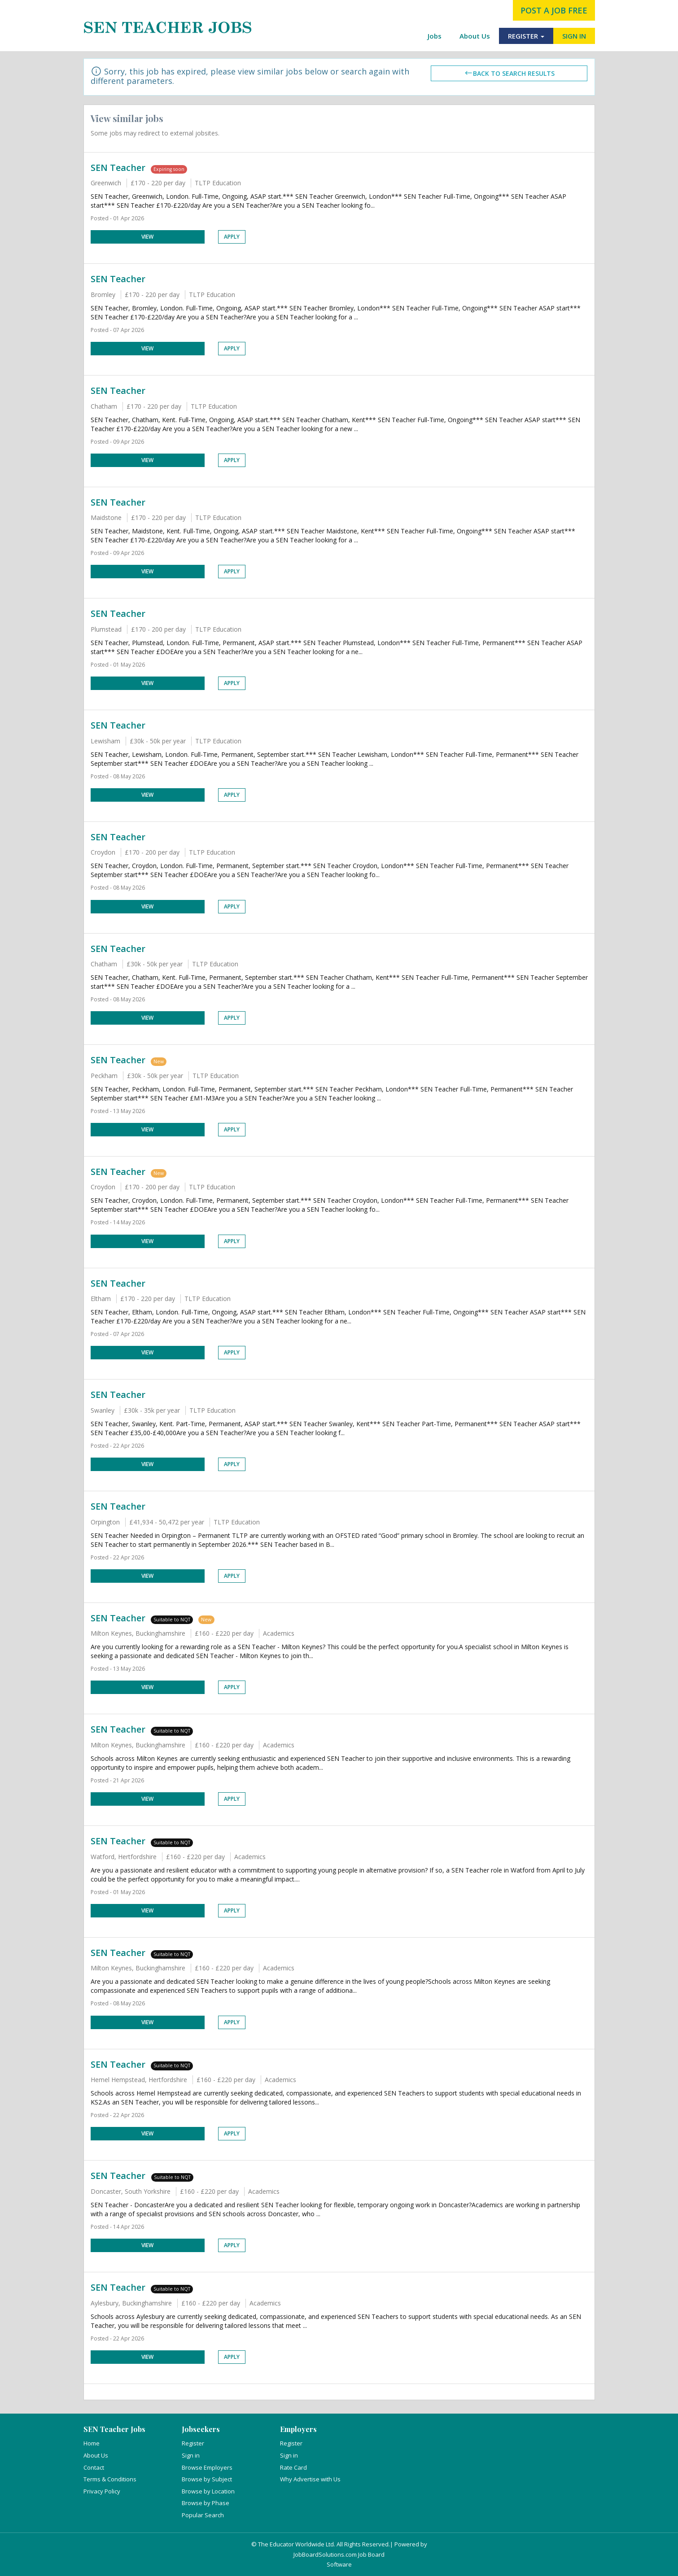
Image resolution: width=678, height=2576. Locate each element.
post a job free (554, 10)
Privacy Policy (101, 2491)
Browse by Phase (205, 2503)
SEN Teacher (118, 168)
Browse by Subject (207, 2479)
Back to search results (509, 73)
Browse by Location (208, 2491)
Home (91, 2443)
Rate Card (293, 2467)
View (147, 236)
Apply (232, 236)
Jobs (435, 35)
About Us (474, 35)
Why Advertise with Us (310, 2479)
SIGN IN (574, 35)
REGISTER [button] (526, 35)
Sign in (191, 2455)
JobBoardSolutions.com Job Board (339, 2554)
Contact (93, 2467)
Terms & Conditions (109, 2479)
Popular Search (203, 2515)
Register (193, 2443)
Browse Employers (207, 2467)
